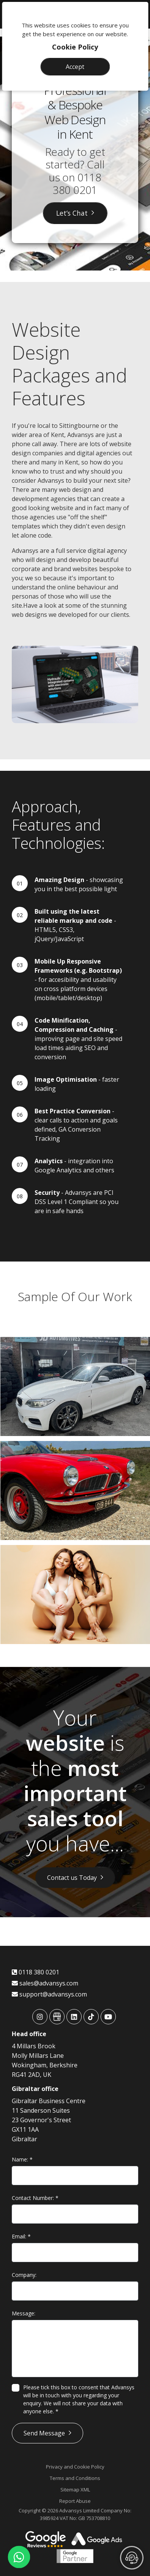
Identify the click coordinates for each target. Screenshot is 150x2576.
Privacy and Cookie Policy (75, 2466)
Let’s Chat (72, 213)
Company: (24, 2274)
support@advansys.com (49, 1994)
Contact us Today (72, 1877)
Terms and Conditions (75, 2478)
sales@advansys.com (45, 1983)
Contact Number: (35, 2197)
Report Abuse (75, 2501)
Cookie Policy (75, 46)
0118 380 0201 (77, 183)
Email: (21, 2236)
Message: (23, 2313)
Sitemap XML (75, 2489)
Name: (22, 2159)
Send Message (44, 2433)
